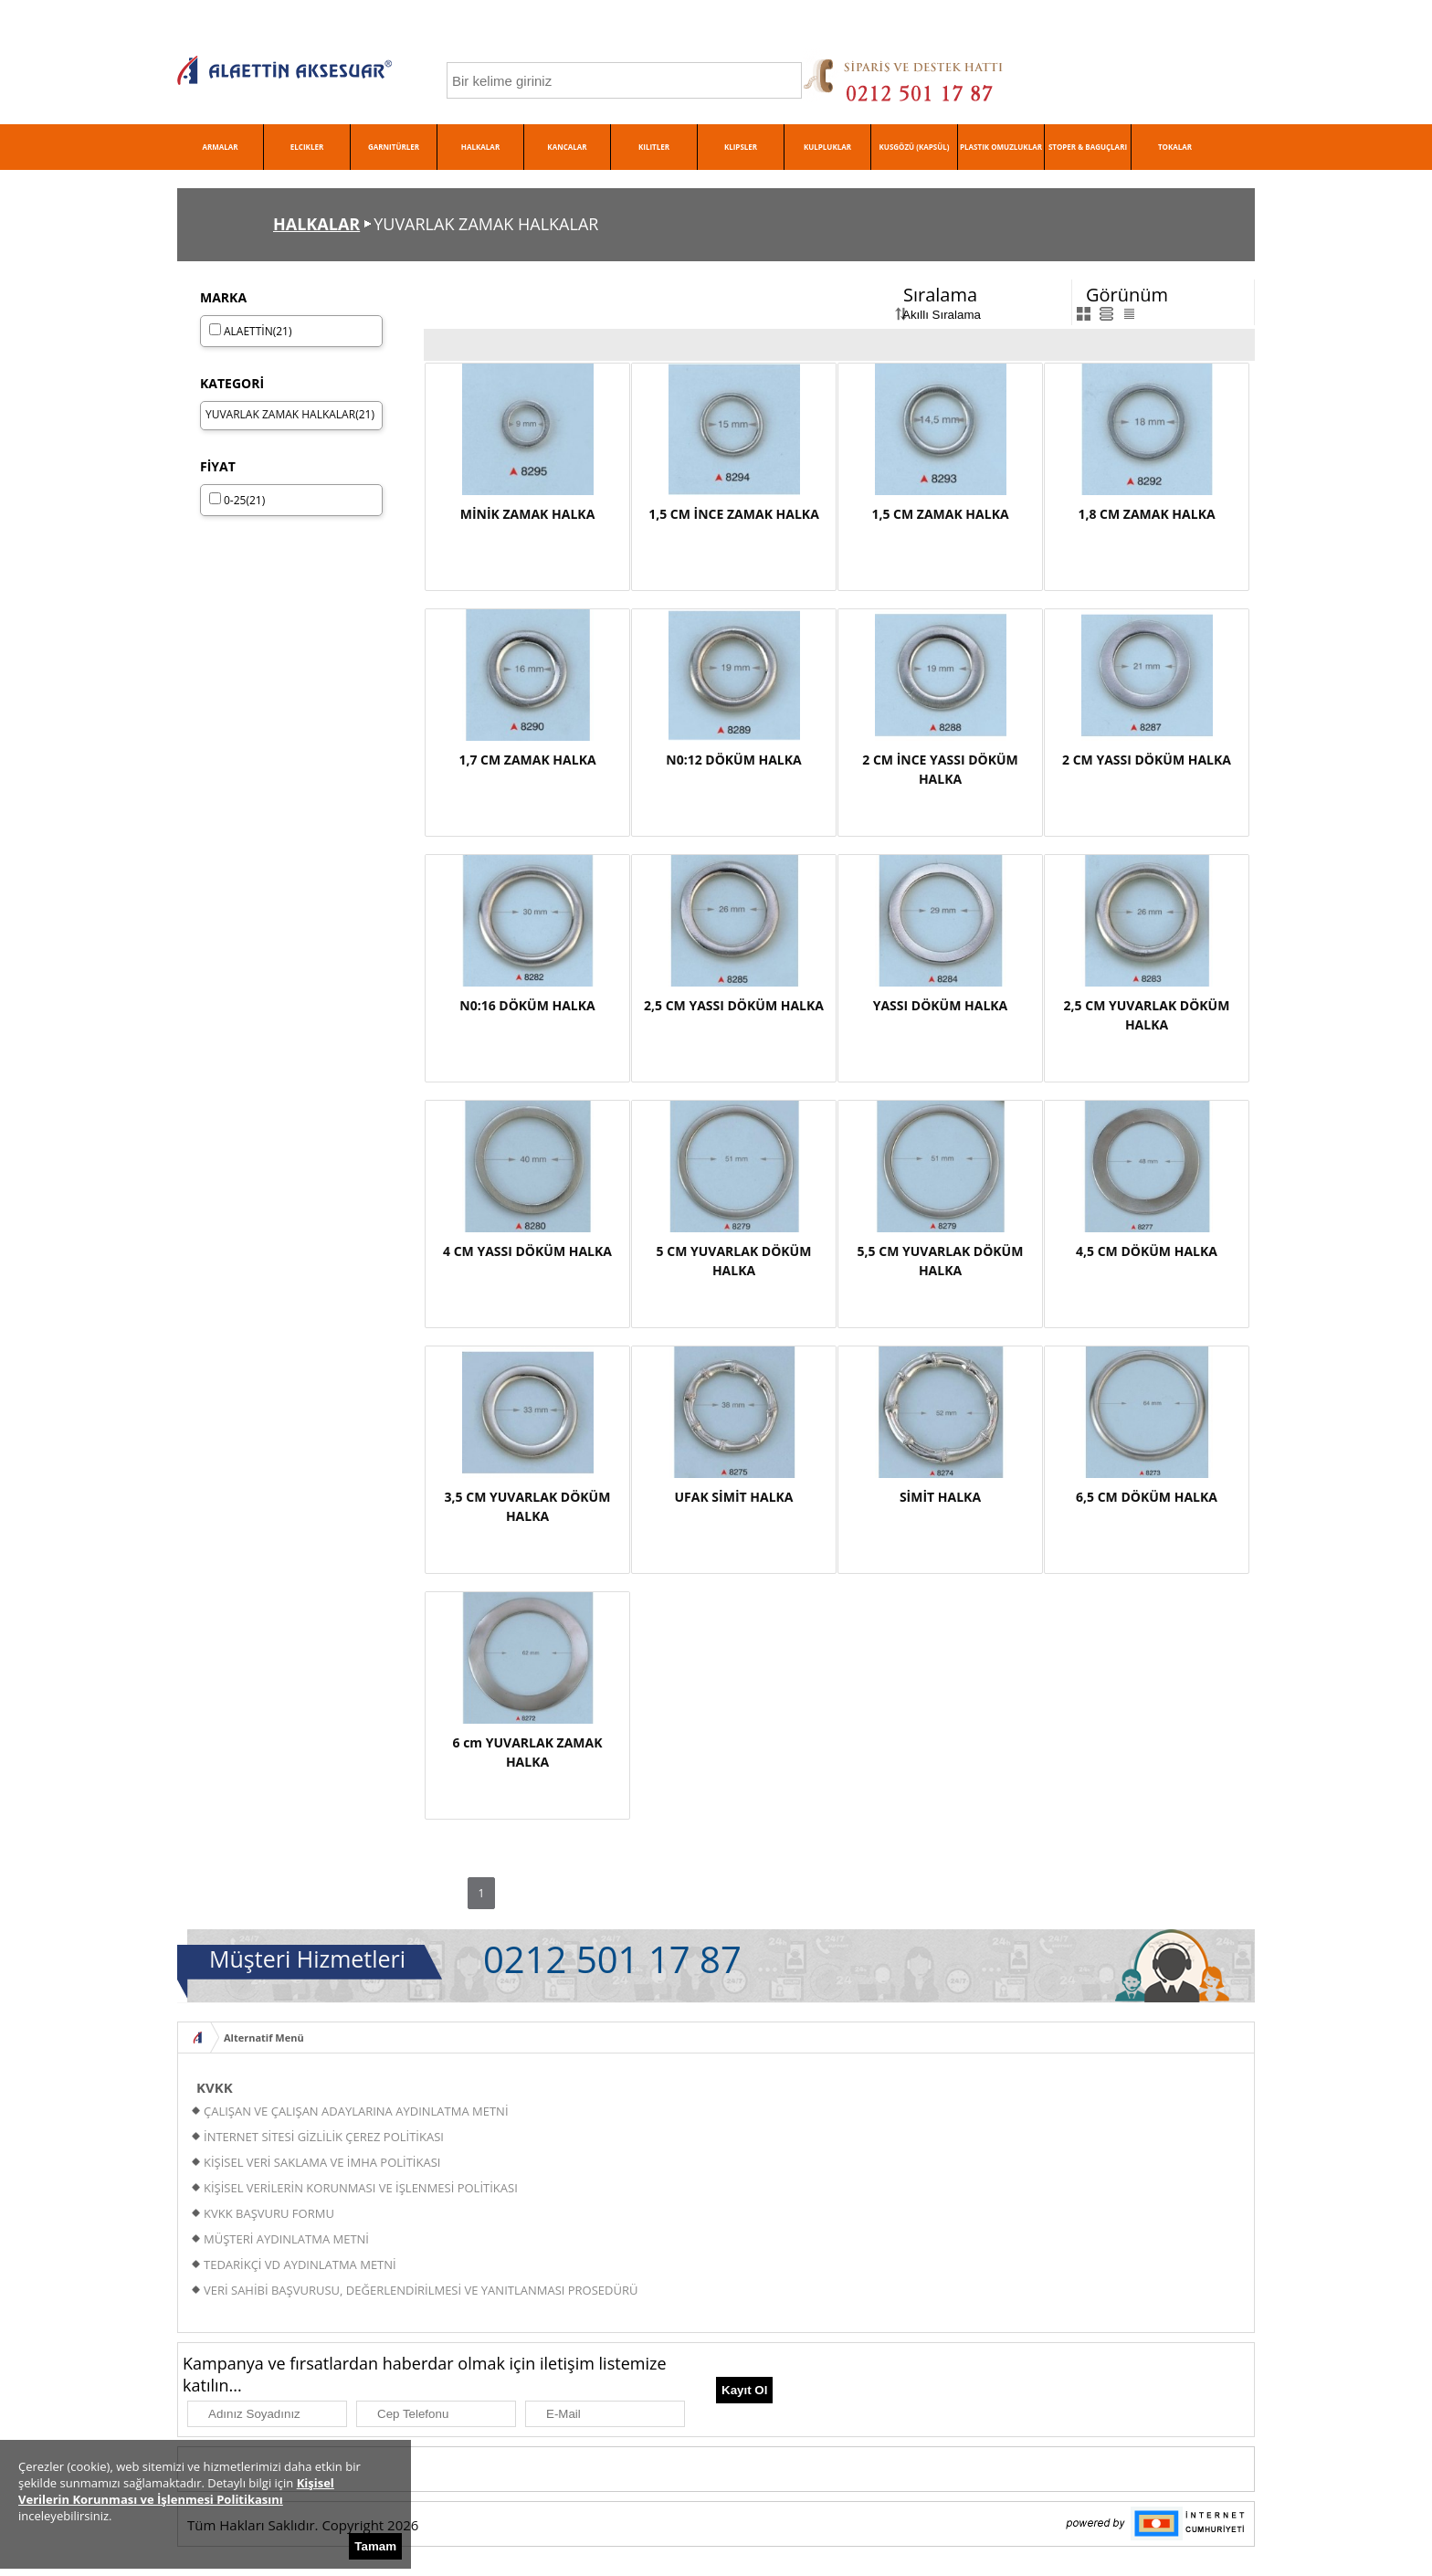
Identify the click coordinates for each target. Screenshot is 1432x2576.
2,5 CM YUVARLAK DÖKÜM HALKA (1147, 1015)
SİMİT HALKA (940, 1496)
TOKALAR (1175, 147)
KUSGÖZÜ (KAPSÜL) (914, 147)
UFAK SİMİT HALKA (733, 1496)
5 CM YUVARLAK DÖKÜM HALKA (734, 1260)
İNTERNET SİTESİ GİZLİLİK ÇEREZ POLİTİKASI (324, 2136)
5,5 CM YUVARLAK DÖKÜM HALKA (941, 1260)
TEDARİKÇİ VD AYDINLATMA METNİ (300, 2264)
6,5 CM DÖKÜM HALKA (1146, 1496)
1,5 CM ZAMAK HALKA (939, 514)
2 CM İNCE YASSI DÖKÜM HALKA (940, 769)
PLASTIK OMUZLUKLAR (1001, 147)
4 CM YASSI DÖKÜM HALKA (527, 1251)
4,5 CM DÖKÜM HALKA (1146, 1251)
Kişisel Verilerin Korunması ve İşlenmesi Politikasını (176, 2491)
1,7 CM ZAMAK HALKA (526, 759)
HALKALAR (480, 147)
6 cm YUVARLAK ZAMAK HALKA (528, 1752)
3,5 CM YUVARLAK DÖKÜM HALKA (528, 1506)
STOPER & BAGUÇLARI (1087, 147)
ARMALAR (219, 147)
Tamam (375, 2546)
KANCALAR (566, 147)
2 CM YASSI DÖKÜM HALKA (1146, 759)
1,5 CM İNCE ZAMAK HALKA (733, 514)
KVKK (214, 2087)
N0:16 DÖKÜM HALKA (527, 1005)
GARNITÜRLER (393, 147)
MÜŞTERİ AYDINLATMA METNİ (286, 2239)
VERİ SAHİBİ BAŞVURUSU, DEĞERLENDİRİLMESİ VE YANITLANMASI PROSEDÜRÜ (420, 2290)
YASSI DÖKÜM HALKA (940, 1005)
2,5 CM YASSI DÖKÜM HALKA (734, 1005)
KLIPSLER (740, 147)
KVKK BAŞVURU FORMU (269, 2213)
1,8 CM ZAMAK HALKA (1146, 514)
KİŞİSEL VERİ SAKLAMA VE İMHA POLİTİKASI (322, 2162)
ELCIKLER (306, 147)
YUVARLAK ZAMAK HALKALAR (280, 414)
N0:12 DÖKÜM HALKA (733, 759)
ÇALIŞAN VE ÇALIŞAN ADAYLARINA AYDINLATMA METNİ (356, 2111)
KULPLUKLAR (827, 147)
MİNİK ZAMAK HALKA (527, 514)
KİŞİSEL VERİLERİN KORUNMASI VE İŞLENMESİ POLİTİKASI (361, 2188)
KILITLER (653, 147)
